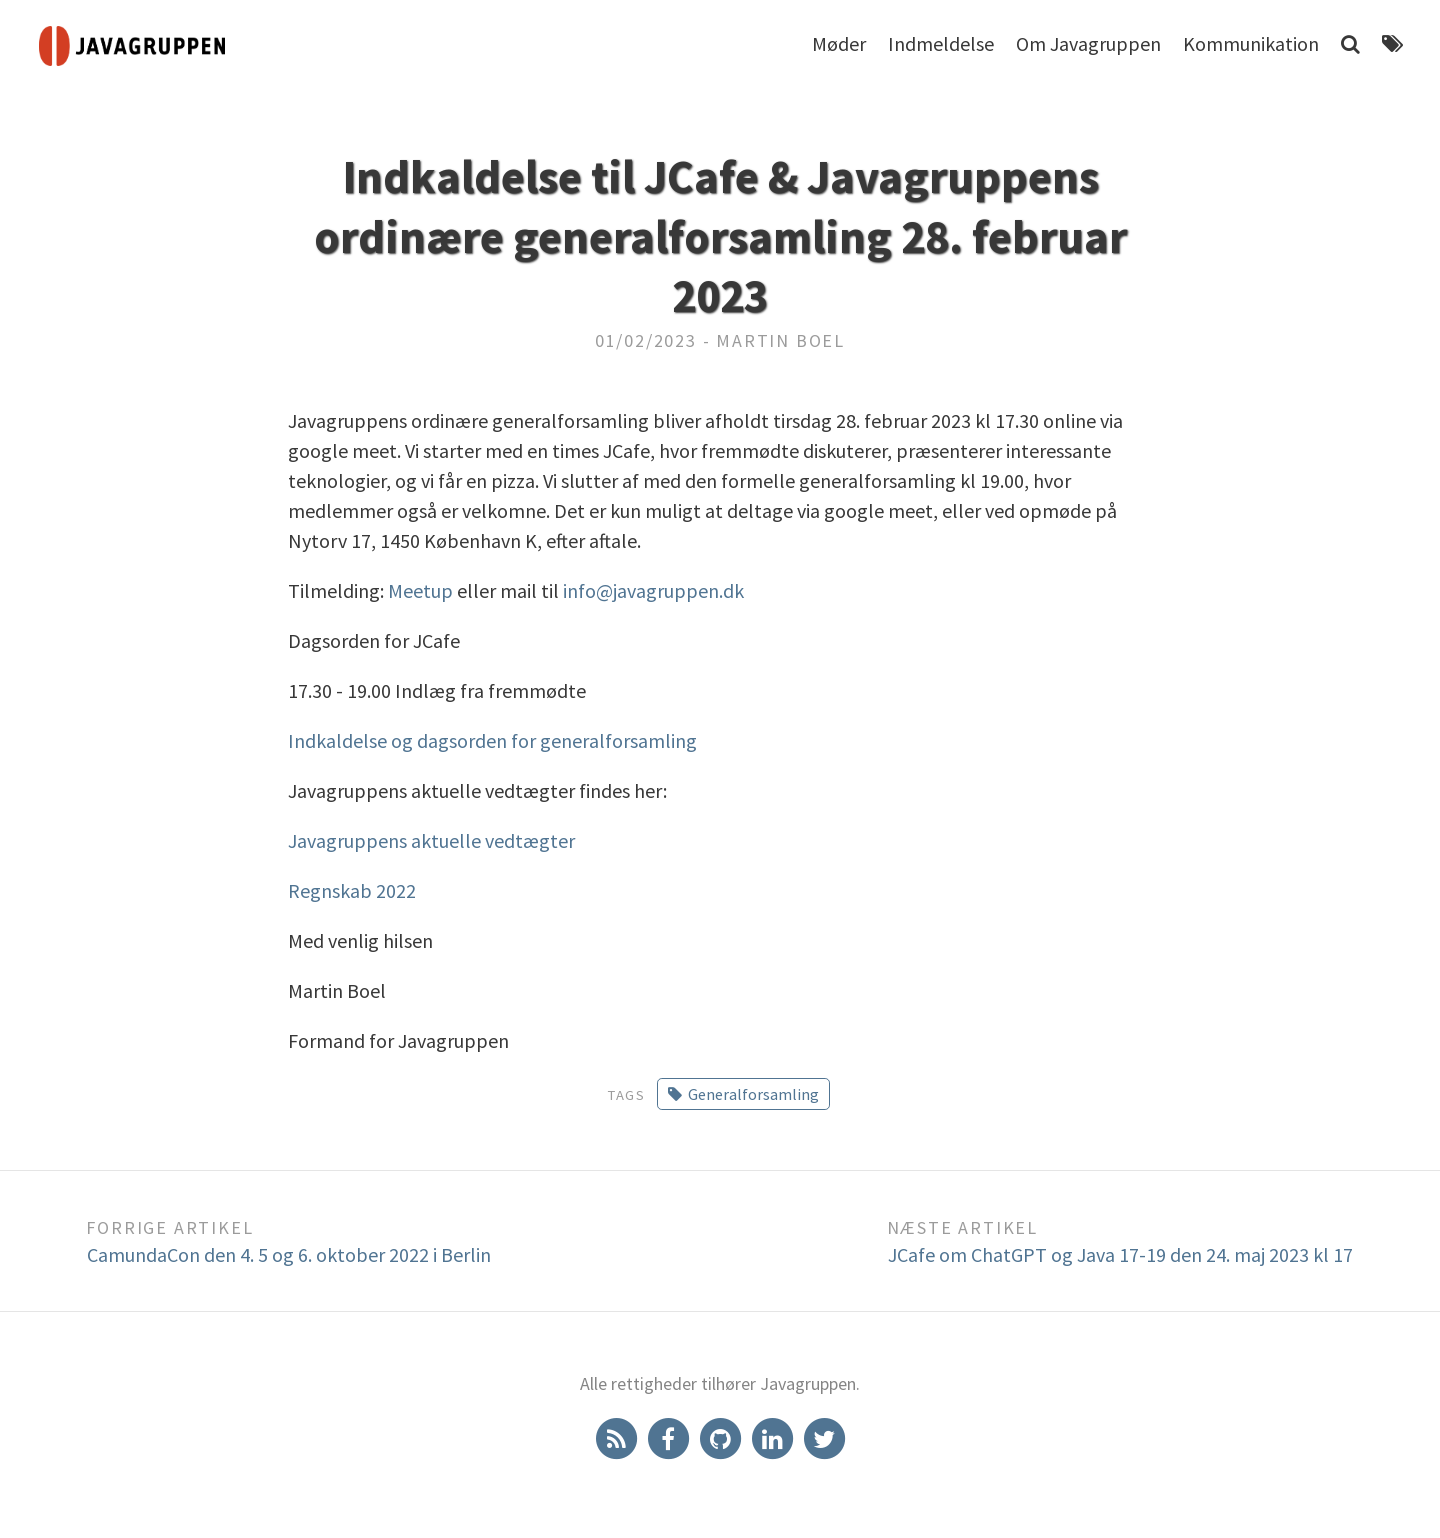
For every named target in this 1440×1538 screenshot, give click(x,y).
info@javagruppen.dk (653, 590)
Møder (839, 43)
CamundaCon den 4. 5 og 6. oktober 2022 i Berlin (289, 1254)
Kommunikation (1251, 43)
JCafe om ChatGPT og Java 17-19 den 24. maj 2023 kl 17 (1120, 1254)
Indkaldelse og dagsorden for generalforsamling (492, 740)
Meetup (420, 590)
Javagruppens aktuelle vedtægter (431, 840)
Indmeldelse (941, 43)
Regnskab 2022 (352, 890)
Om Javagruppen (1088, 43)
